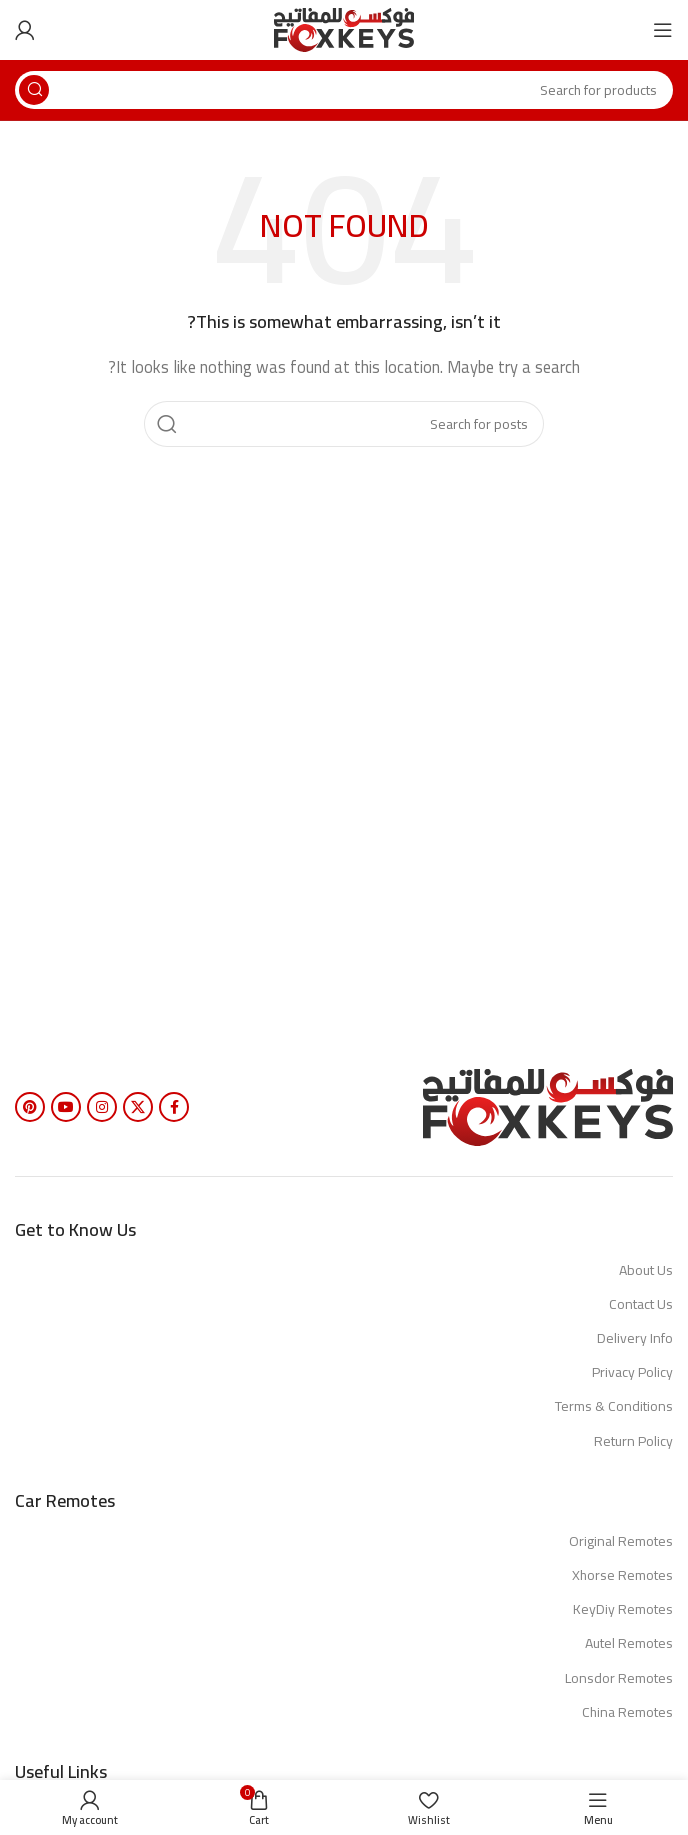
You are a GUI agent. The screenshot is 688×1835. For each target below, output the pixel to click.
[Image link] (548, 1105)
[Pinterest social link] (30, 1107)
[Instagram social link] (102, 1107)
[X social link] (138, 1107)
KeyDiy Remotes (623, 1609)
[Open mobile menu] (663, 30)
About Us (646, 1270)
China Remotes (627, 1712)
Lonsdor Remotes (619, 1678)
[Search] (344, 90)
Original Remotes (621, 1541)
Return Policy (633, 1441)
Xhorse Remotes (622, 1575)
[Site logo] (344, 28)
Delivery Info (635, 1338)
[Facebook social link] (174, 1107)
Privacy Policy (632, 1372)
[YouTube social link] (66, 1107)
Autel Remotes (629, 1643)
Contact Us (641, 1304)
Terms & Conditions (614, 1406)
